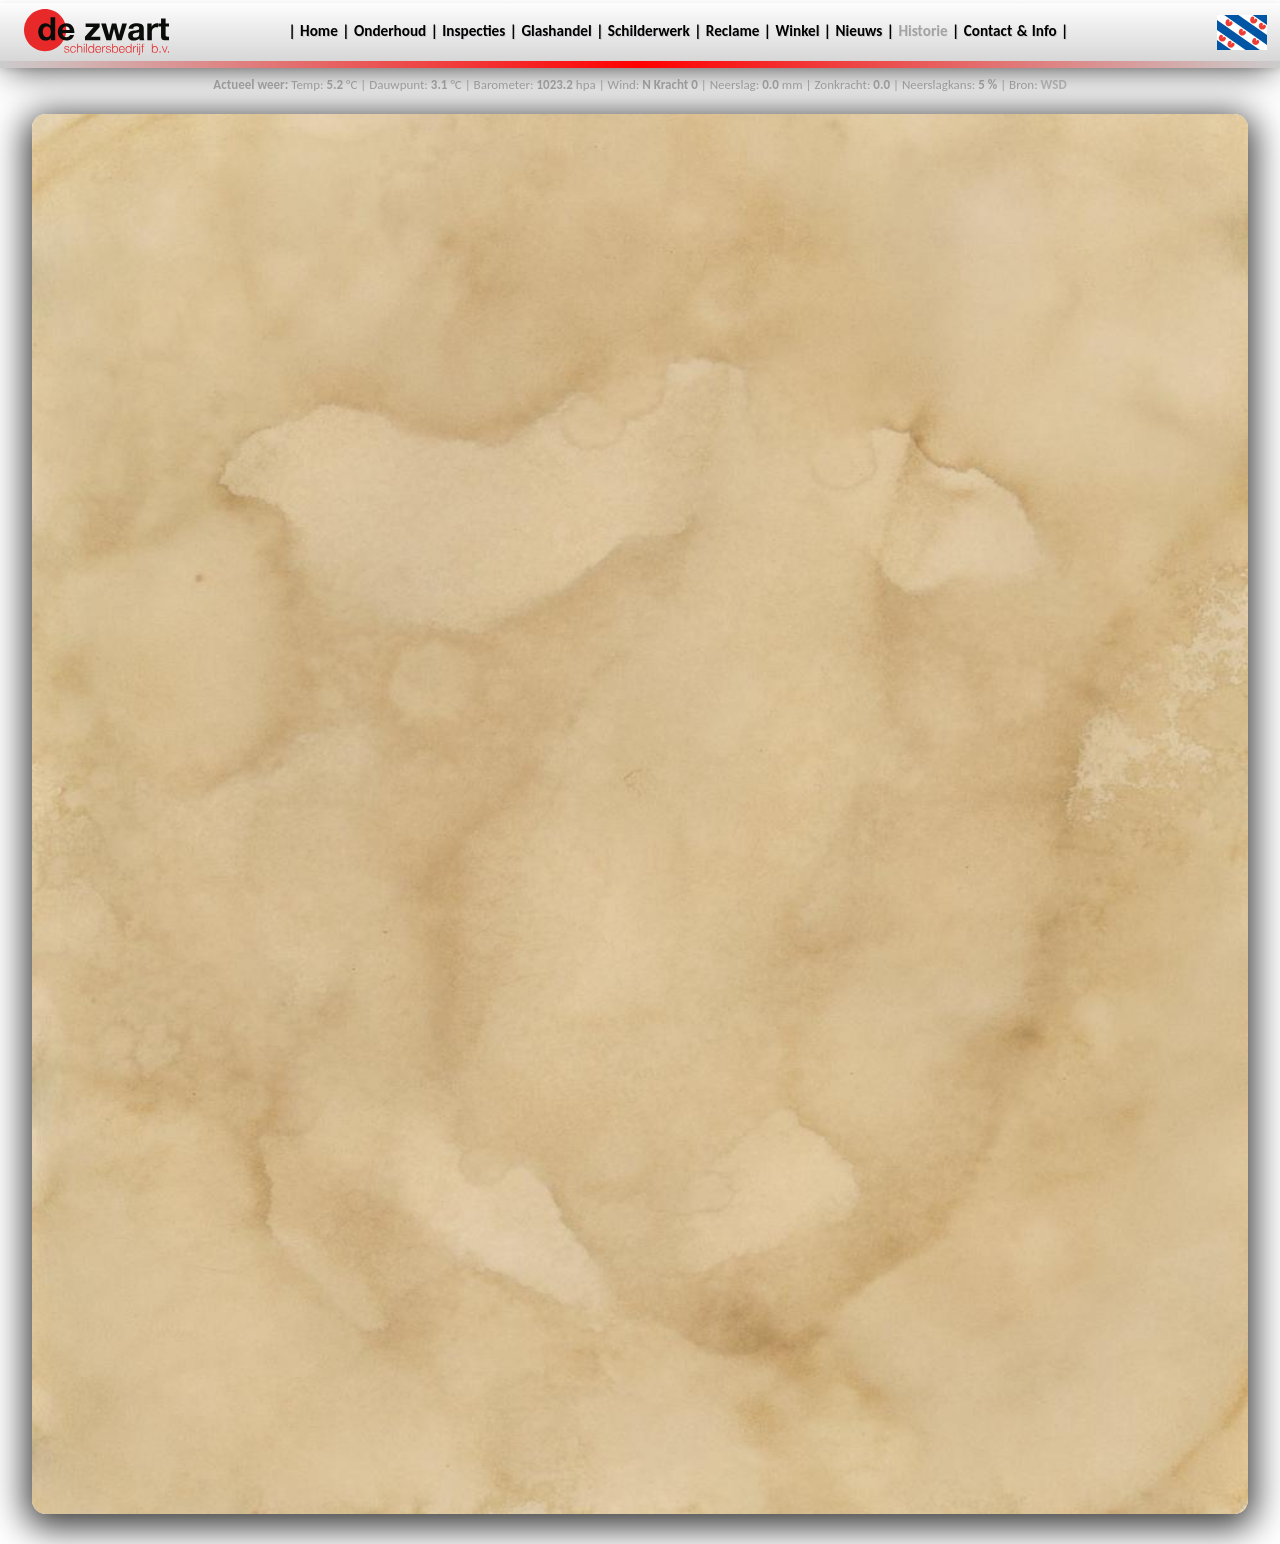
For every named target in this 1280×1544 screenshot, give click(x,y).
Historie (922, 31)
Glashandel (556, 31)
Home (317, 31)
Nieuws (859, 31)
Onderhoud (390, 31)
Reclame (733, 31)
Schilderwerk (649, 31)
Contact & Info (1012, 31)
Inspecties (473, 31)
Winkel (798, 31)
